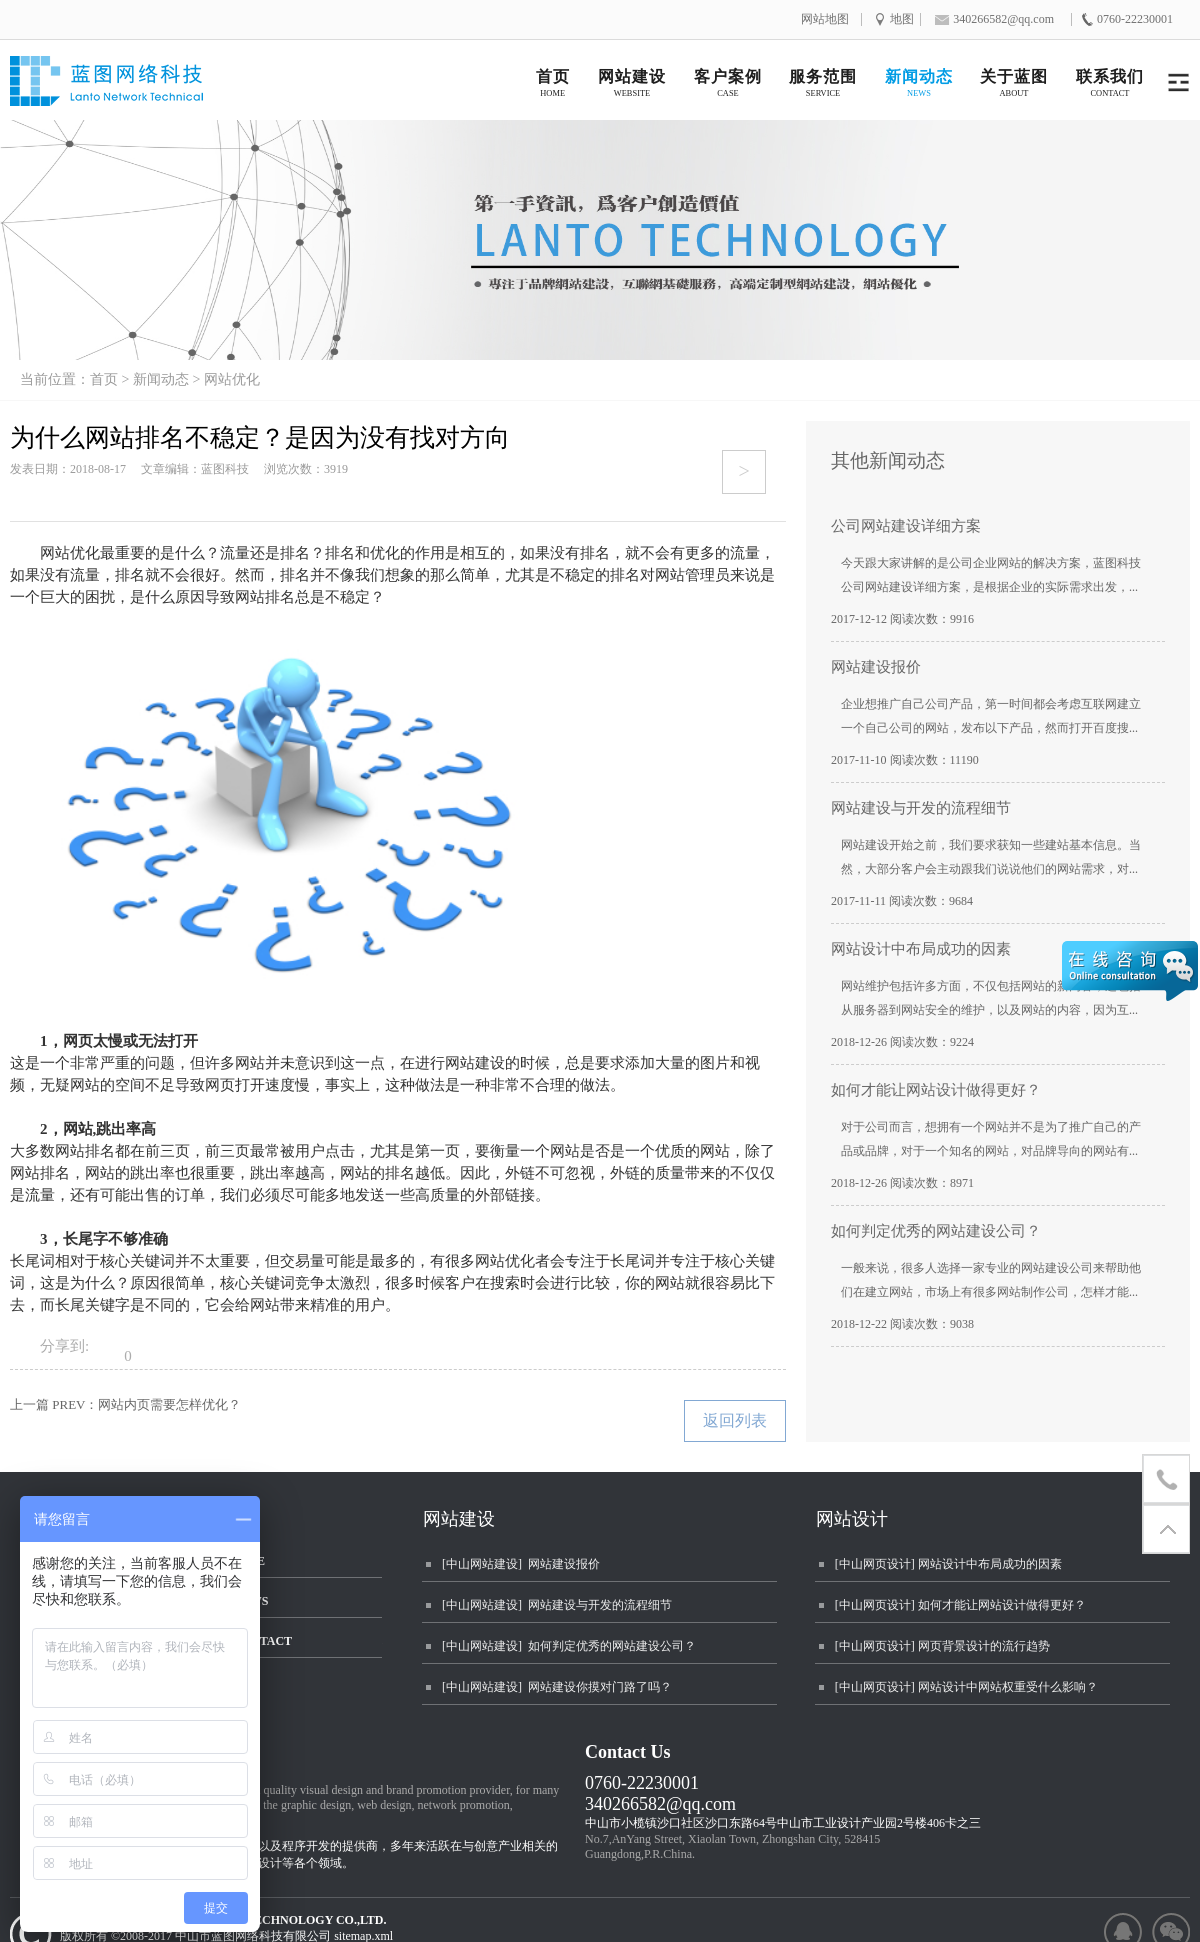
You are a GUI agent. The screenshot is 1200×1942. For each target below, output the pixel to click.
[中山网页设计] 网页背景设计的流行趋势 (942, 1646)
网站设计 (852, 1519)
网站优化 (232, 379)
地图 (902, 19)
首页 (104, 379)
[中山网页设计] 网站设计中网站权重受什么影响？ (966, 1687)
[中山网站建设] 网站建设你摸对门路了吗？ (557, 1687)
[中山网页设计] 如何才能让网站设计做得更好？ (960, 1605)
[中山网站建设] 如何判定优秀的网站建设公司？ (569, 1646)
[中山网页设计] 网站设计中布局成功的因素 (948, 1564)
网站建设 (459, 1519)
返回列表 (735, 1420)
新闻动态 (161, 379)
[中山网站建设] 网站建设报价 (521, 1564)
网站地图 (825, 19)
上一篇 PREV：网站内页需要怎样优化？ (125, 1404)
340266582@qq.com (660, 1804)
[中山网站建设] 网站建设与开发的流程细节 (557, 1605)
